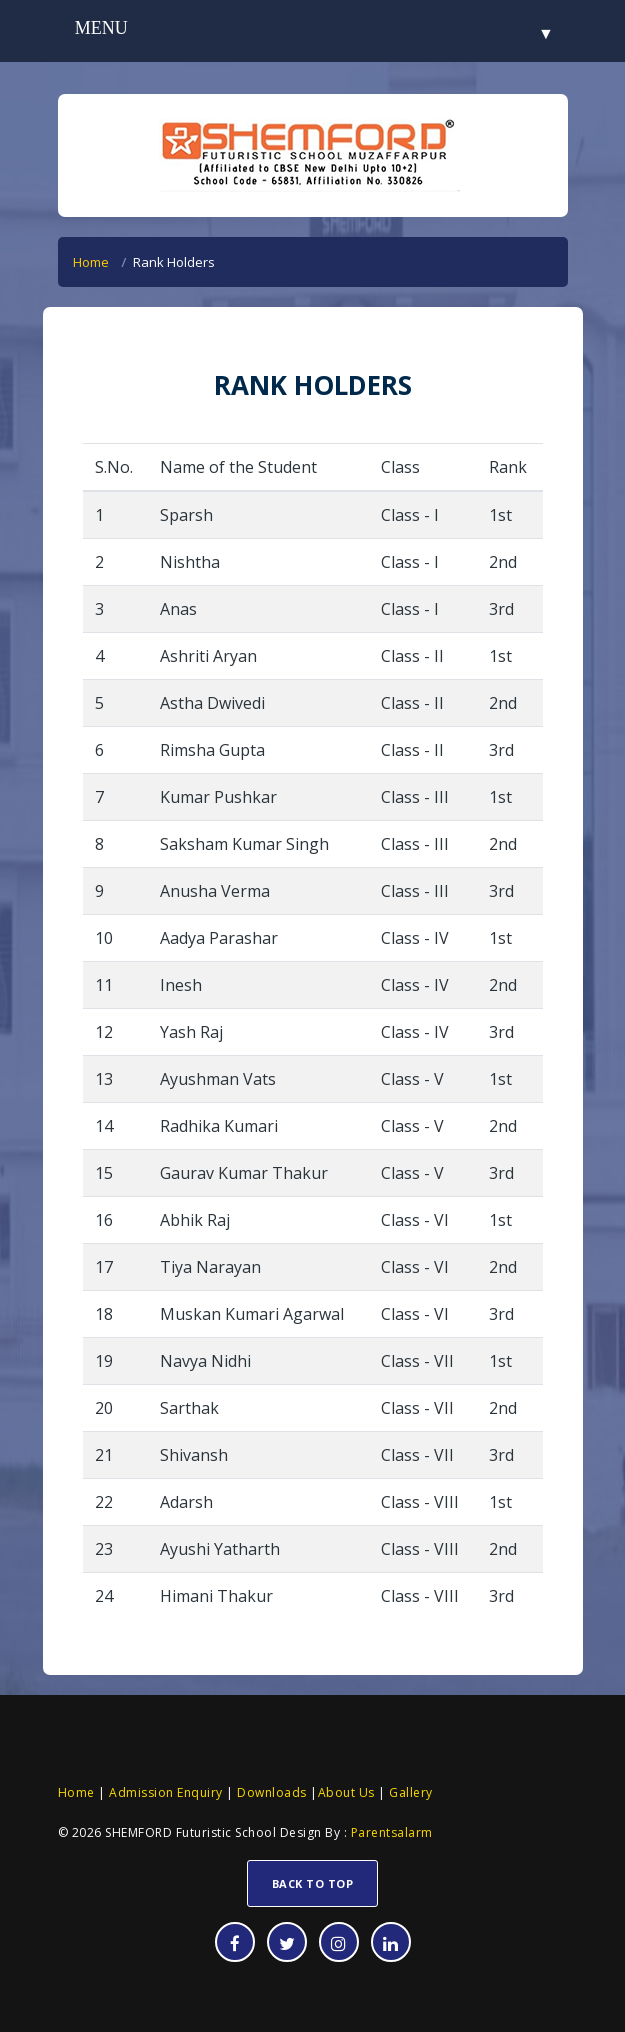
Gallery (409, 1792)
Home (91, 262)
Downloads (270, 1792)
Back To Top (313, 1883)
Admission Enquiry (166, 1792)
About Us (346, 1792)
